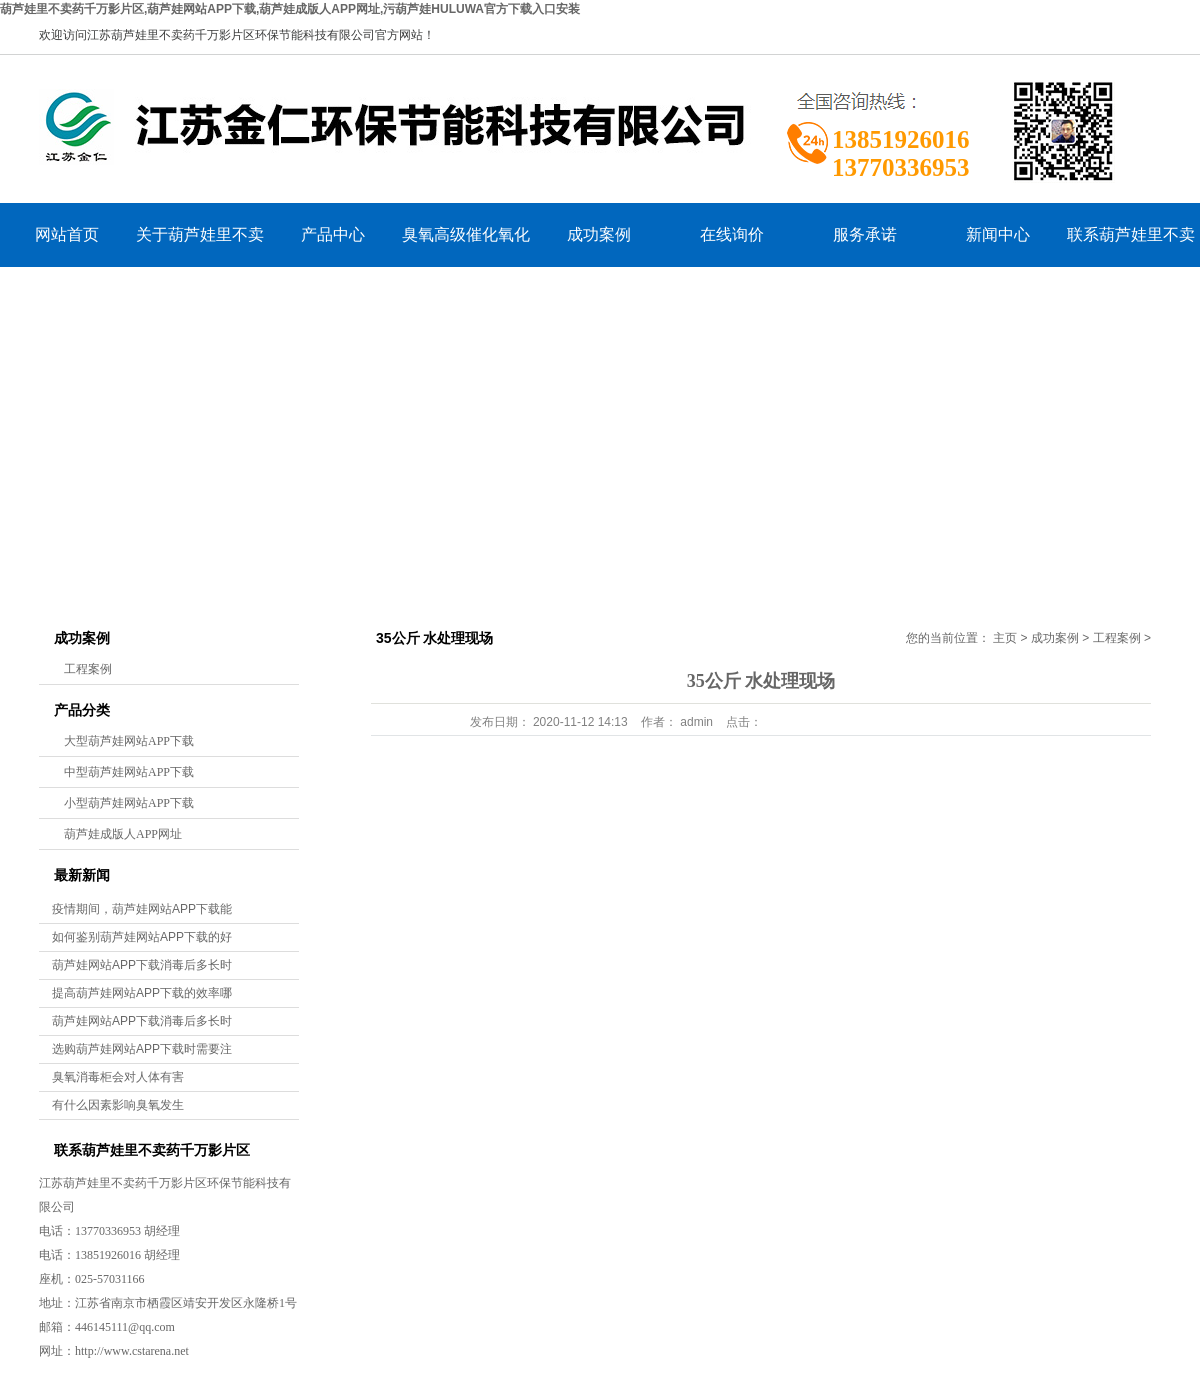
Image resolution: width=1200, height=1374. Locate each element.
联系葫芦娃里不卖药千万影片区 (1131, 246)
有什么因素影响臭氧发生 (118, 1105)
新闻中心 (998, 234)
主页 (1005, 638)
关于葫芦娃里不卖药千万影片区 (200, 246)
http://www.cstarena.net (132, 1351)
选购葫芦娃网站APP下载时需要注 (142, 1049)
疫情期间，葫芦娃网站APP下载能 (142, 909)
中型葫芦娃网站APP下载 (129, 772)
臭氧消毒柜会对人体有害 (118, 1077)
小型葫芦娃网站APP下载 (129, 803)
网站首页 (67, 234)
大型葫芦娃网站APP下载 (129, 741)
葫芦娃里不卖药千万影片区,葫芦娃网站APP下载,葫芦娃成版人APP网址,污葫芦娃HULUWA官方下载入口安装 (290, 9)
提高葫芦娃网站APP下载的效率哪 (142, 993)
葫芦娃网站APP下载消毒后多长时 (142, 965)
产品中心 (333, 234)
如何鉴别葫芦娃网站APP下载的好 (142, 937)
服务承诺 (865, 234)
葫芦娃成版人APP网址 (123, 834)
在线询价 (732, 234)
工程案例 (88, 669)
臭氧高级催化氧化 (466, 234)
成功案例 (599, 234)
